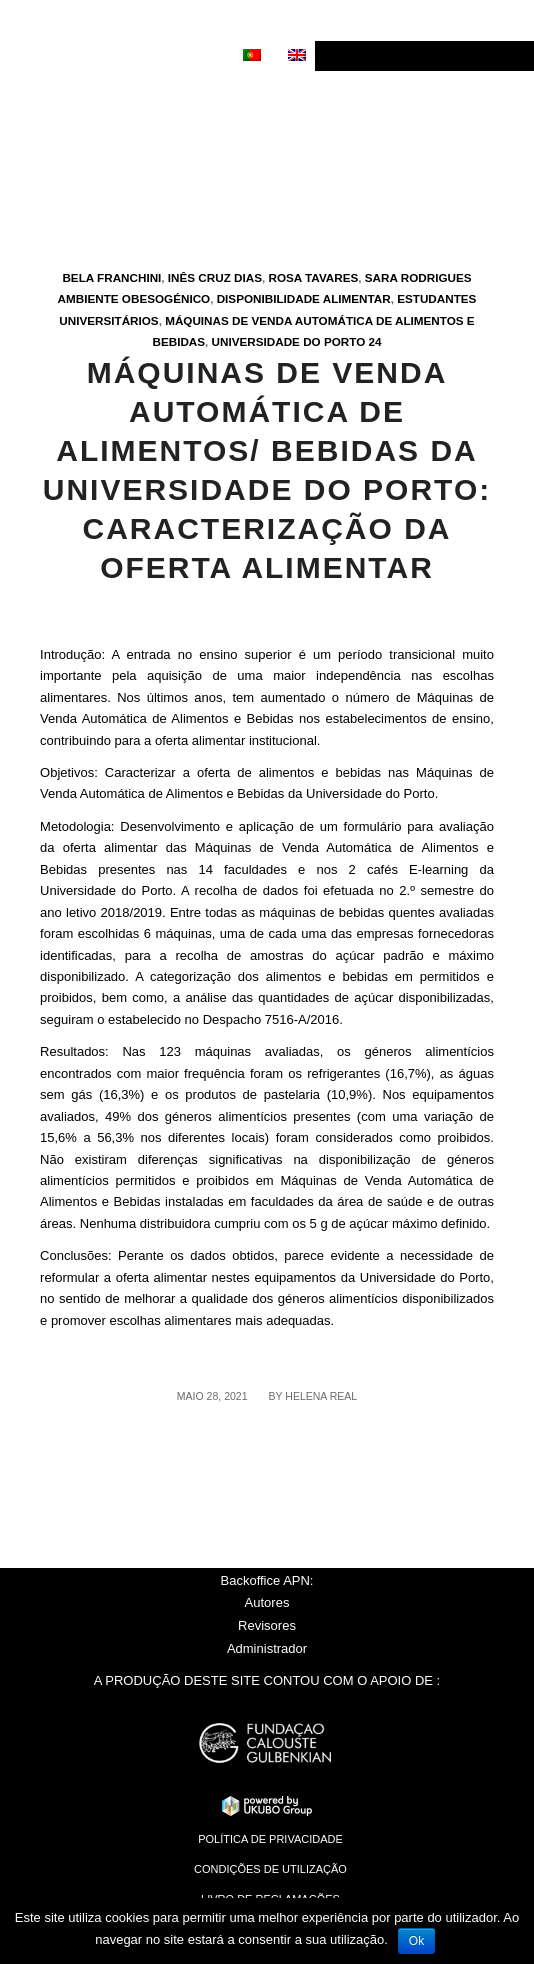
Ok (416, 1941)
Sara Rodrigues (418, 277)
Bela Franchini (111, 277)
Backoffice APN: (267, 1580)
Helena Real (321, 1396)
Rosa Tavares (314, 277)
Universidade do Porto (289, 341)
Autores (267, 1602)
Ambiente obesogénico (134, 298)
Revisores (267, 1625)
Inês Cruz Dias (215, 277)
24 (375, 341)
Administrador (267, 1648)
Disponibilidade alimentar (304, 298)
